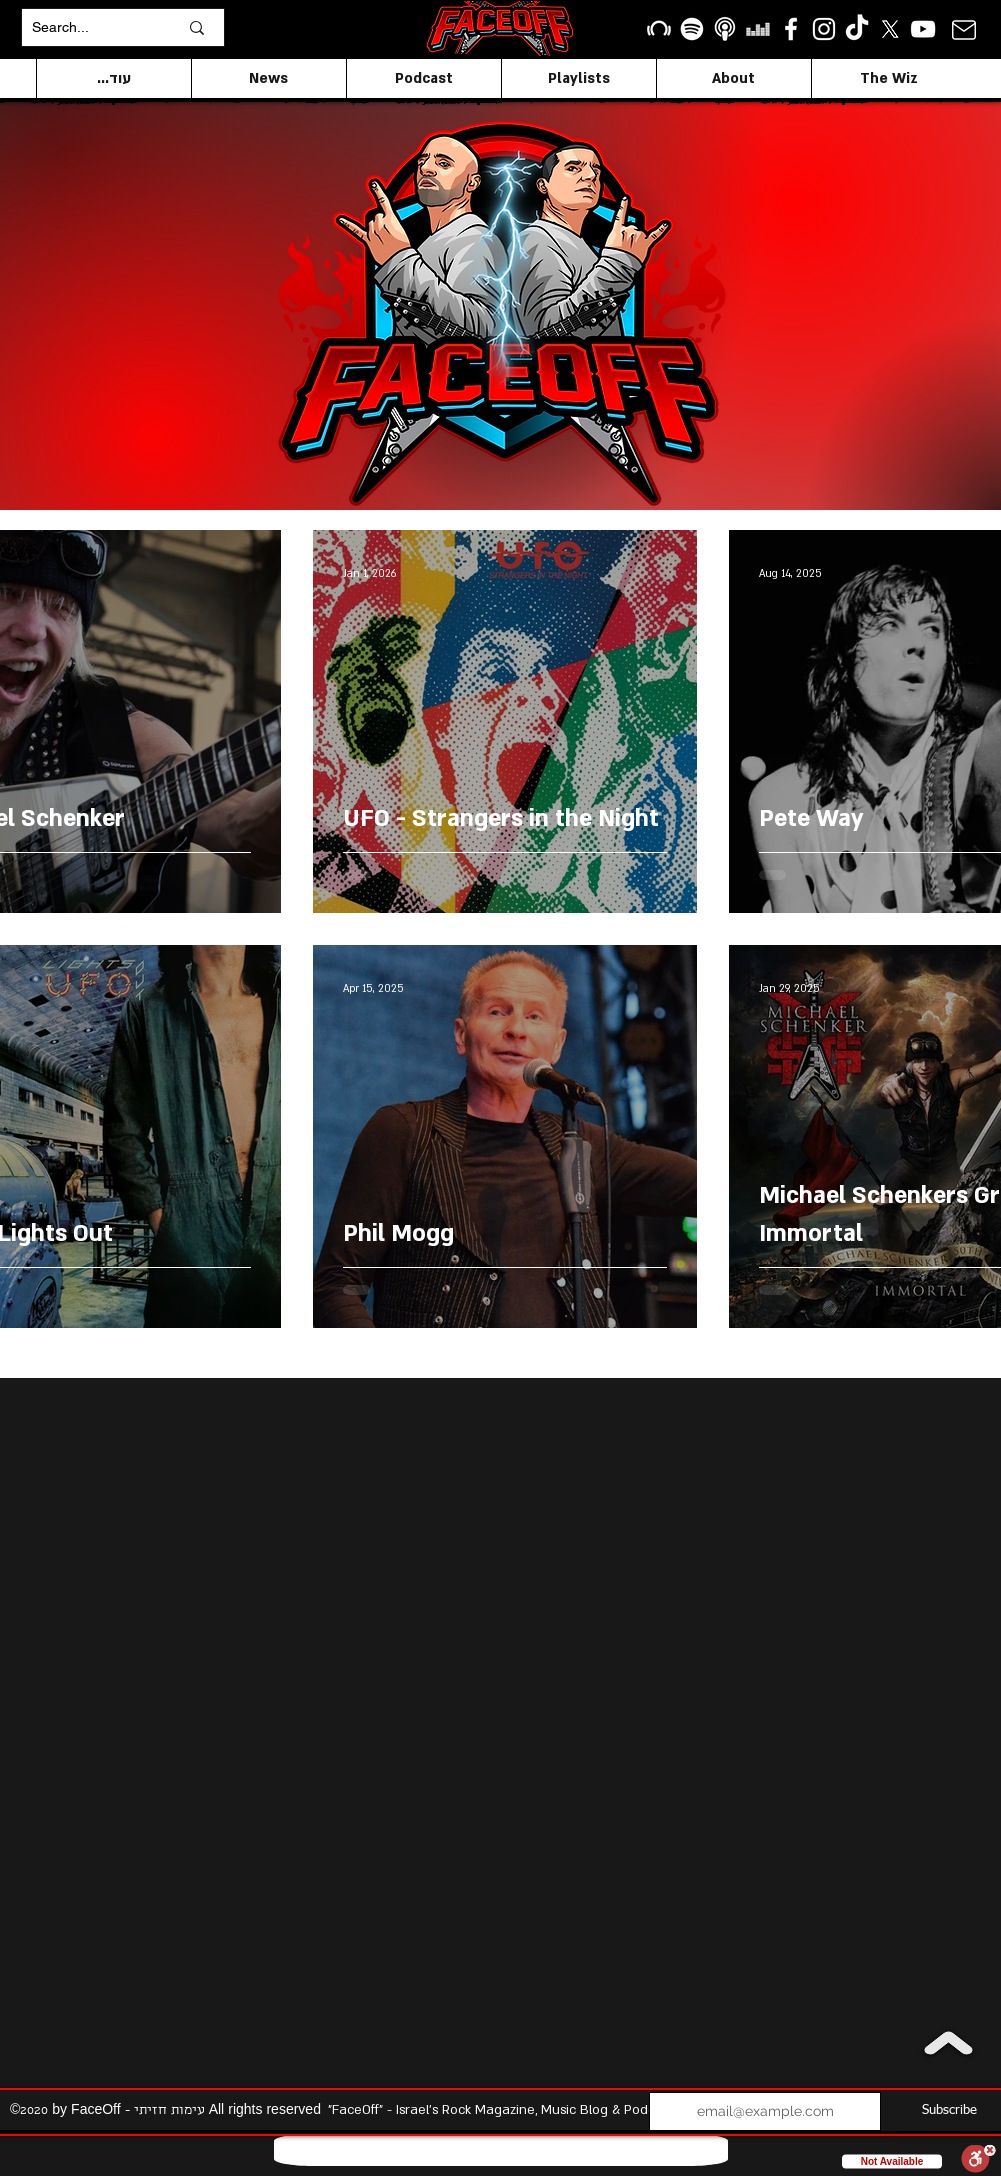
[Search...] (90, 27)
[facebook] (791, 29)
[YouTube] (923, 29)
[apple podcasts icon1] (725, 29)
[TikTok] (857, 29)
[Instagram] (824, 29)
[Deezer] (758, 29)
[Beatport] (659, 29)
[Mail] (964, 29)
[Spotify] (692, 29)
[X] (890, 29)
